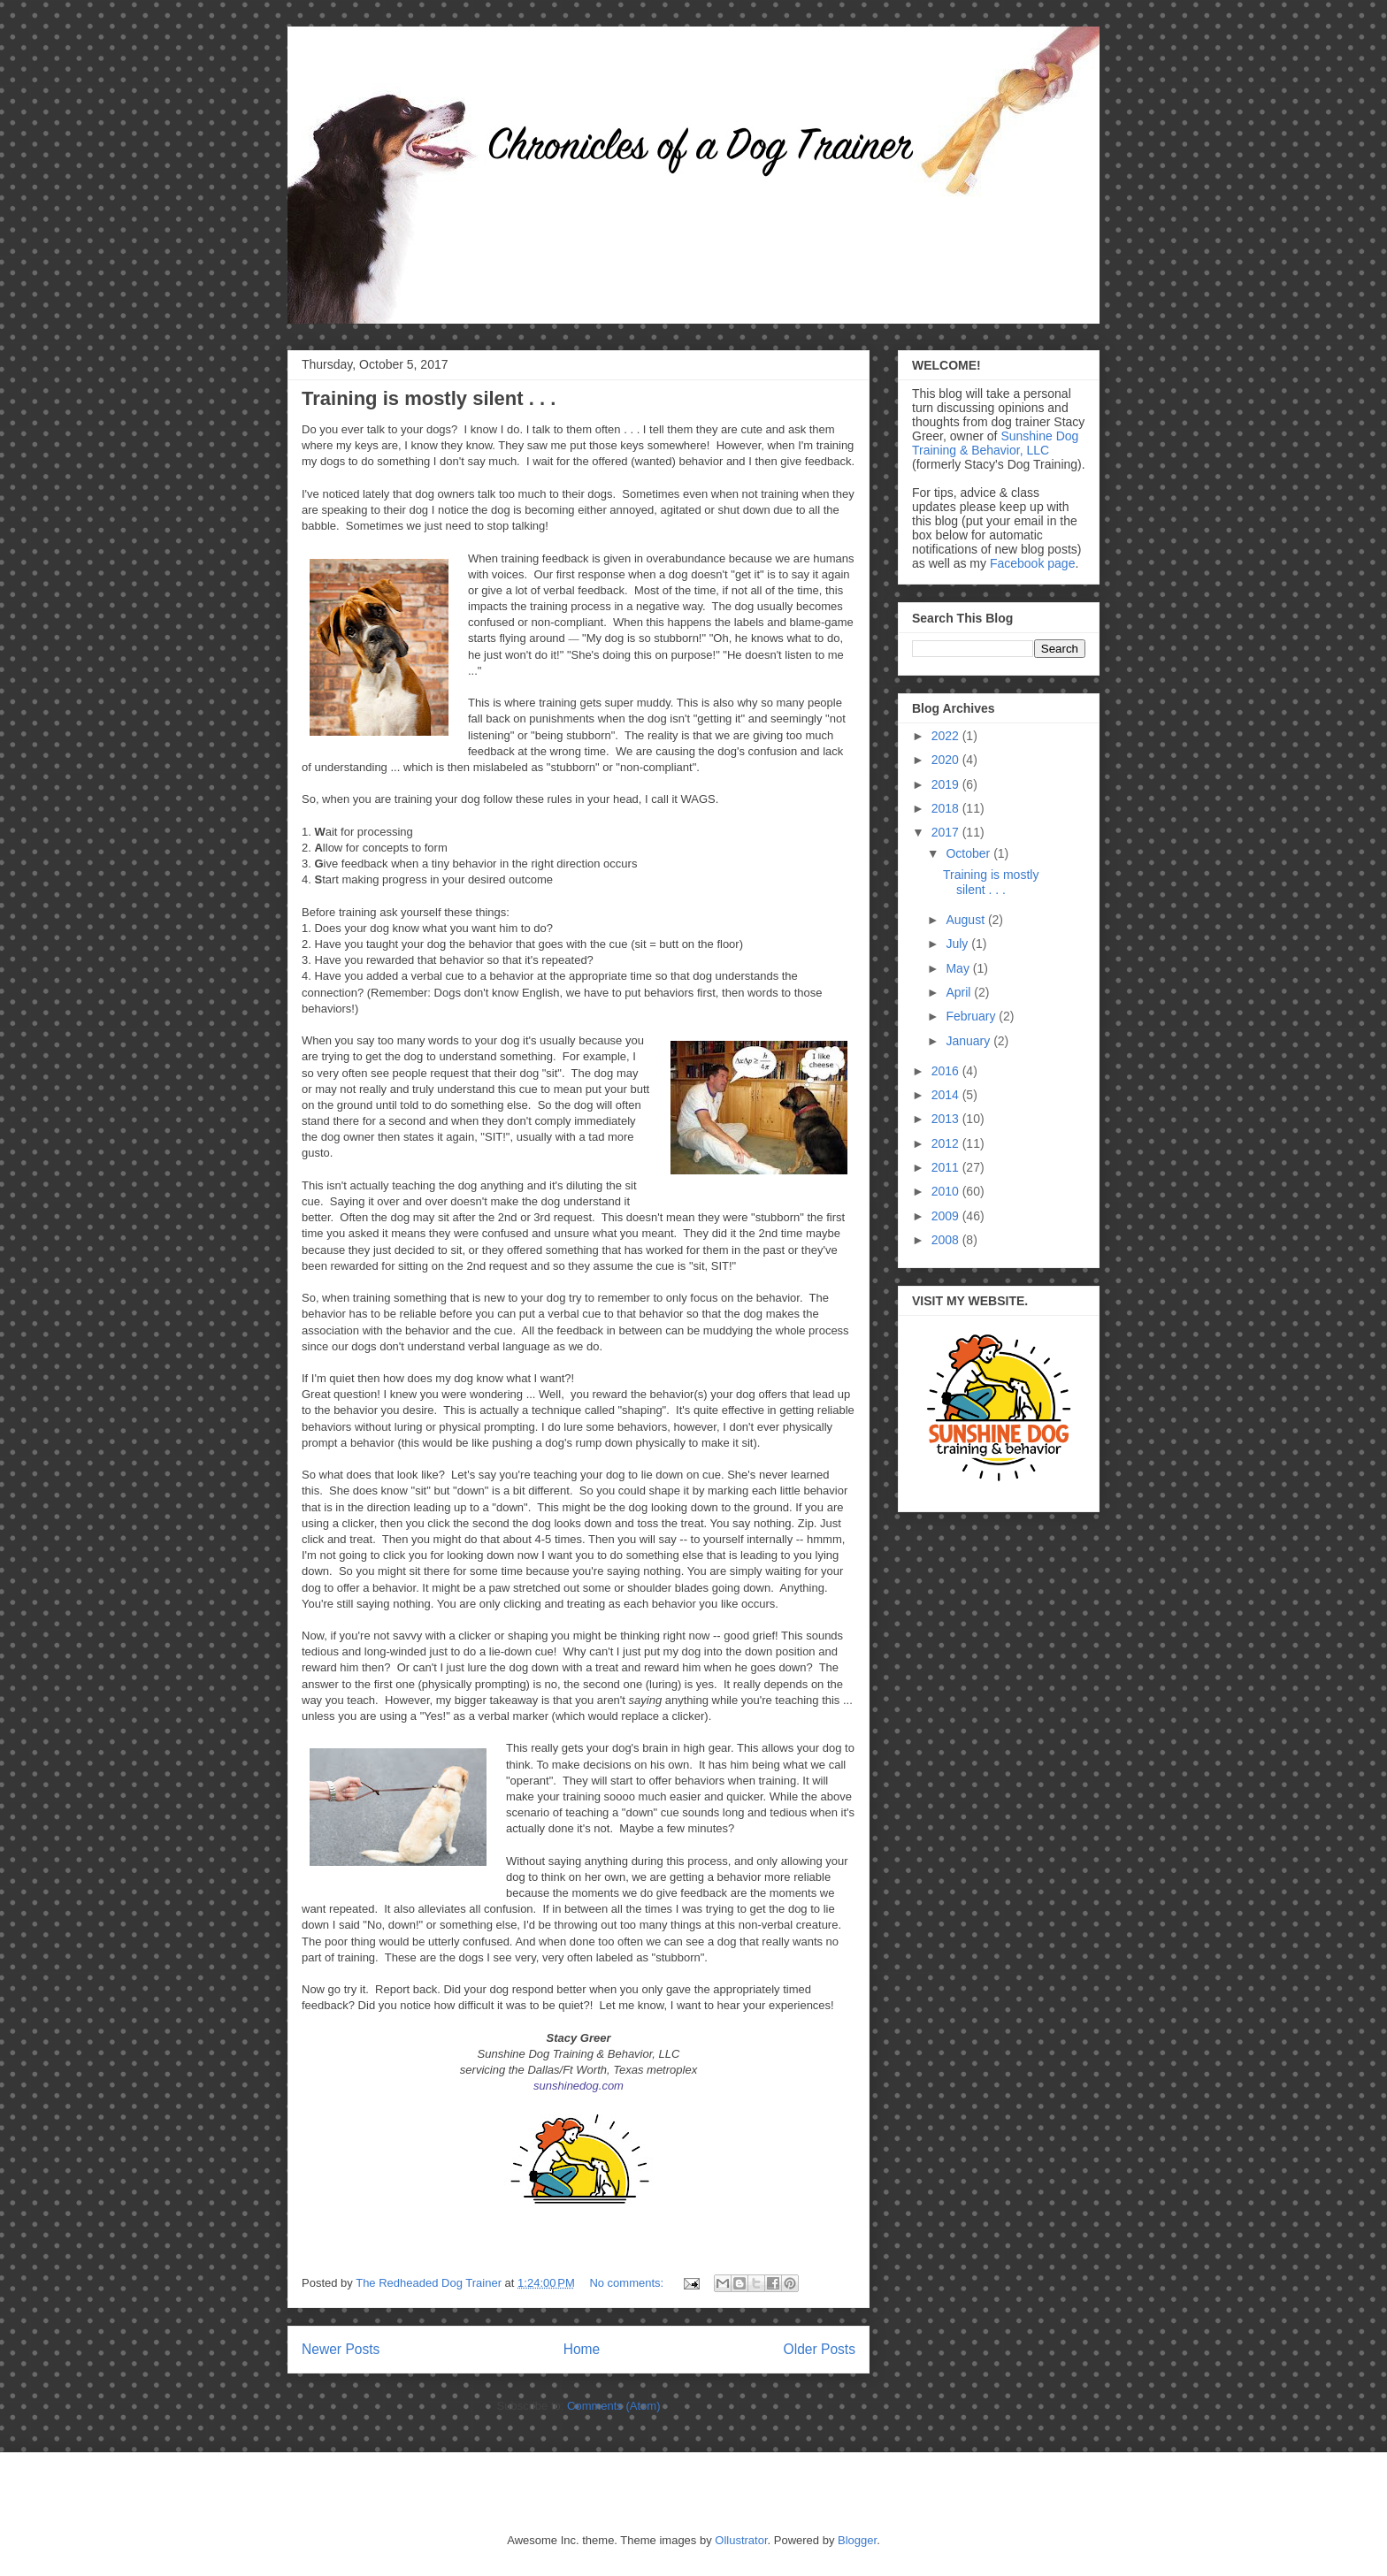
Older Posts (819, 2349)
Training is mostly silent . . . (429, 398)
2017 (946, 832)
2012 (946, 1143)
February (972, 1016)
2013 (946, 1119)
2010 (946, 1191)
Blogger (857, 2540)
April (960, 992)
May (959, 968)
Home (582, 2349)
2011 (946, 1167)
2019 (946, 784)
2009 (946, 1216)
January (969, 1041)
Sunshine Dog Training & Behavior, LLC (995, 443)
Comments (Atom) (613, 2405)
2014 (946, 1095)
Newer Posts (340, 2349)
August (966, 920)
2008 (946, 1240)
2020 (946, 760)
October (969, 853)
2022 (946, 736)
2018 (946, 808)
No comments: (627, 2282)
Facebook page (1033, 563)
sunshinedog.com (578, 2085)
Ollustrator (741, 2540)
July (958, 943)
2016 (946, 1071)
